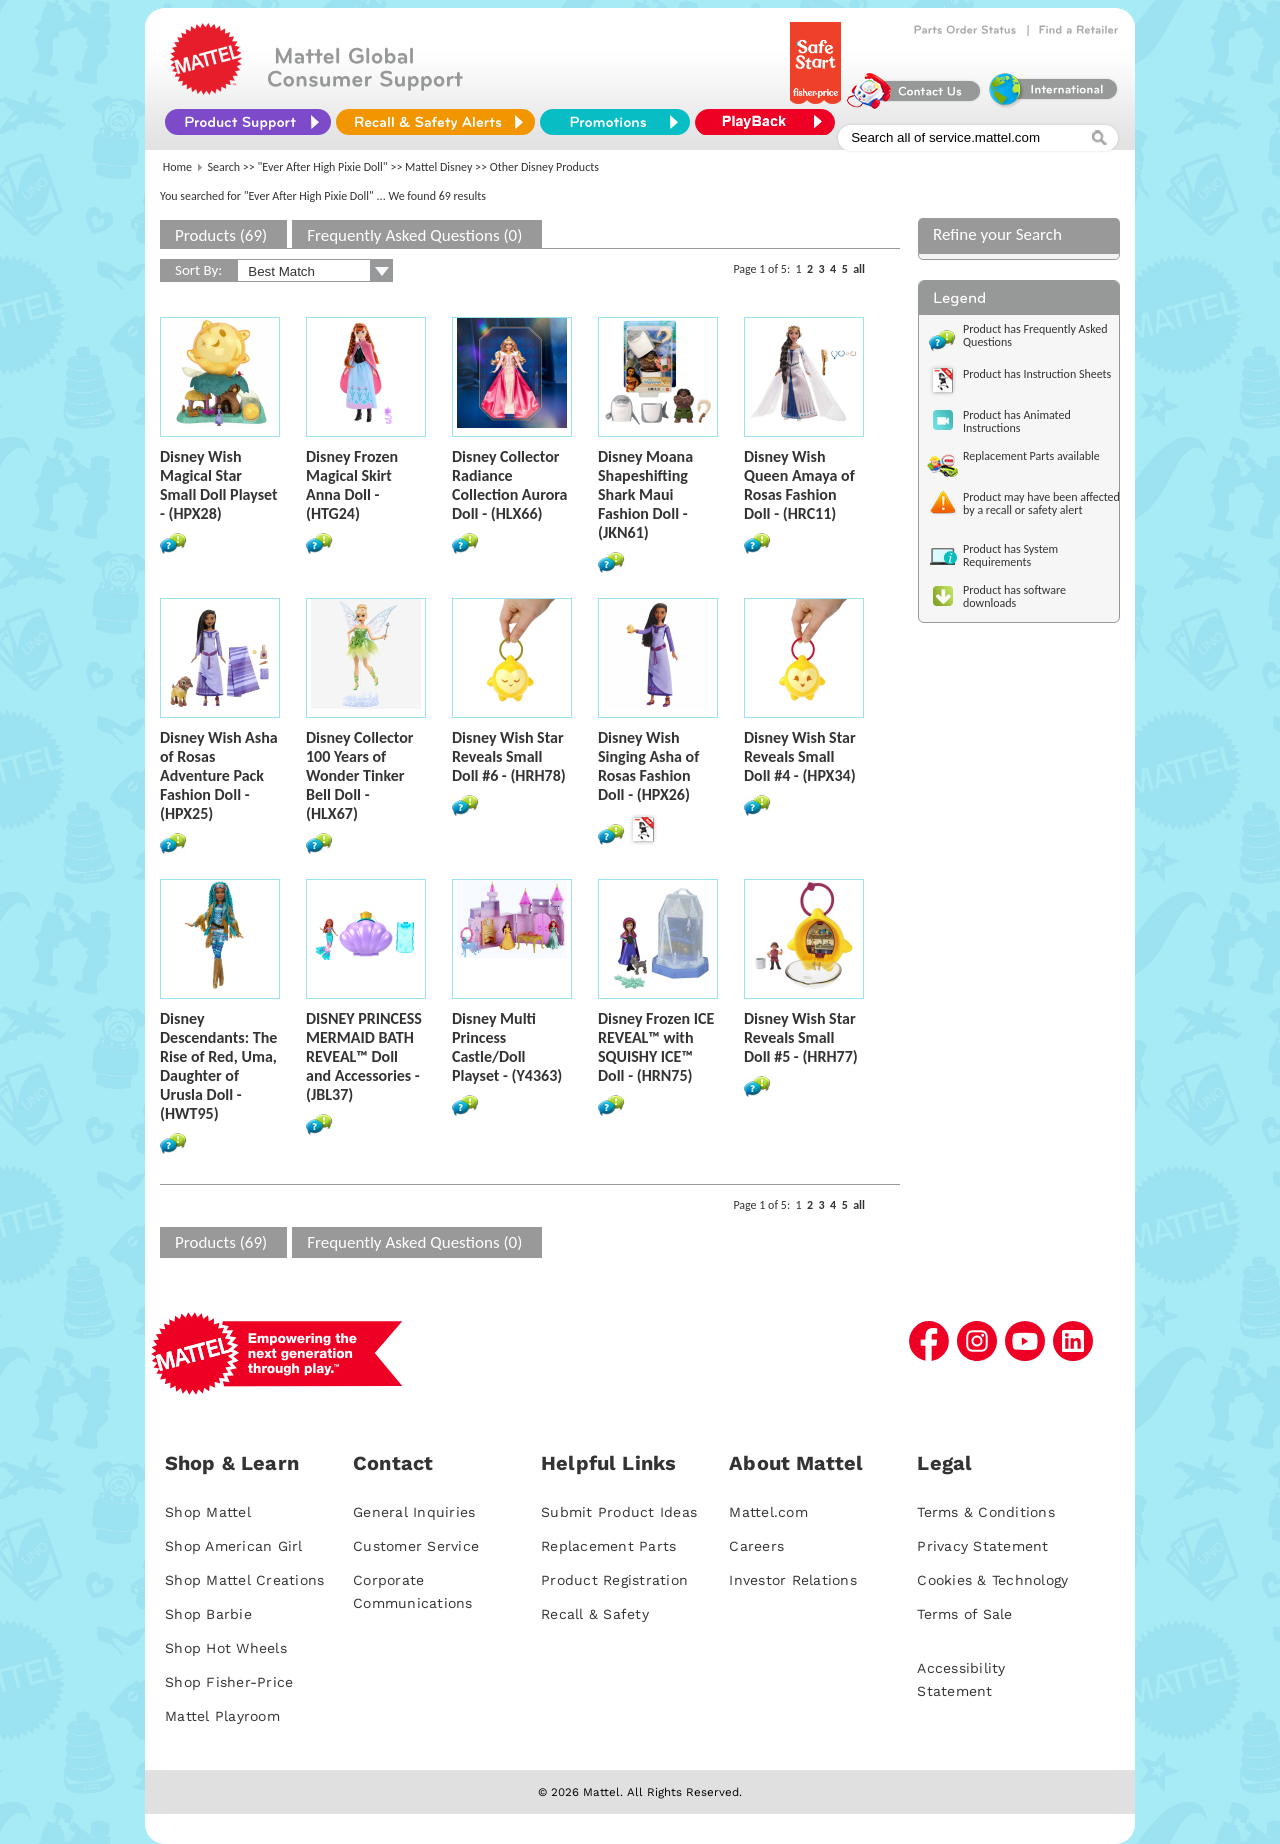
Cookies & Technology (992, 1580)
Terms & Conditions (986, 1512)
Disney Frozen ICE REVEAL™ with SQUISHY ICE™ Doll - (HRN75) (656, 1047)
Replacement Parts (608, 1546)
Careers (756, 1546)
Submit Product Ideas (619, 1512)
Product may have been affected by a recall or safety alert (1041, 503)
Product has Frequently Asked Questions (1035, 335)
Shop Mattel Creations (244, 1580)
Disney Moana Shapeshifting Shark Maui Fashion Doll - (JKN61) (645, 494)
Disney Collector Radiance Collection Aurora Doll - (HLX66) (509, 485)
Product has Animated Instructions (1017, 421)
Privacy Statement (982, 1546)
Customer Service (416, 1546)
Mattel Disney (438, 167)
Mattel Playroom (222, 1716)
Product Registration (614, 1580)
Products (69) (221, 235)
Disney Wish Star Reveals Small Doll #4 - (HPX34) (800, 756)
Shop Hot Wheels (226, 1648)
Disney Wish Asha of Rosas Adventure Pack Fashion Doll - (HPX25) (219, 775)
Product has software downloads (1014, 596)
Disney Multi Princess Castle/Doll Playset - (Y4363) (507, 1047)
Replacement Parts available (1031, 456)
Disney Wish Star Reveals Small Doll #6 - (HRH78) (509, 756)
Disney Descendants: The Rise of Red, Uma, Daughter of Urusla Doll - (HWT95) (218, 1066)
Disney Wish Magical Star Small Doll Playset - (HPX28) (219, 485)
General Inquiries (414, 1512)
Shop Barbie (208, 1614)
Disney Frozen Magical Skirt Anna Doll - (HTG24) (352, 485)
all (859, 269)
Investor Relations (793, 1580)
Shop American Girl (234, 1546)
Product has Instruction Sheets (1037, 374)
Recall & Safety (595, 1614)
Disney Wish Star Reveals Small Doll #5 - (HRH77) (801, 1037)
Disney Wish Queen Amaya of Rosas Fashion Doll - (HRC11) (799, 485)
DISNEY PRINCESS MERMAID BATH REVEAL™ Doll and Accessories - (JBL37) (364, 1056)
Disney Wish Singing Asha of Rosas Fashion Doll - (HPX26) (648, 766)
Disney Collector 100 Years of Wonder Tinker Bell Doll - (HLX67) (359, 775)
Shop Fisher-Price (229, 1682)
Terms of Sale (964, 1614)
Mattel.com (768, 1512)
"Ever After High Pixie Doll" (323, 167)
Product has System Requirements (1010, 555)
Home (177, 167)
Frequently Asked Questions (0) (414, 235)
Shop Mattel (208, 1512)
